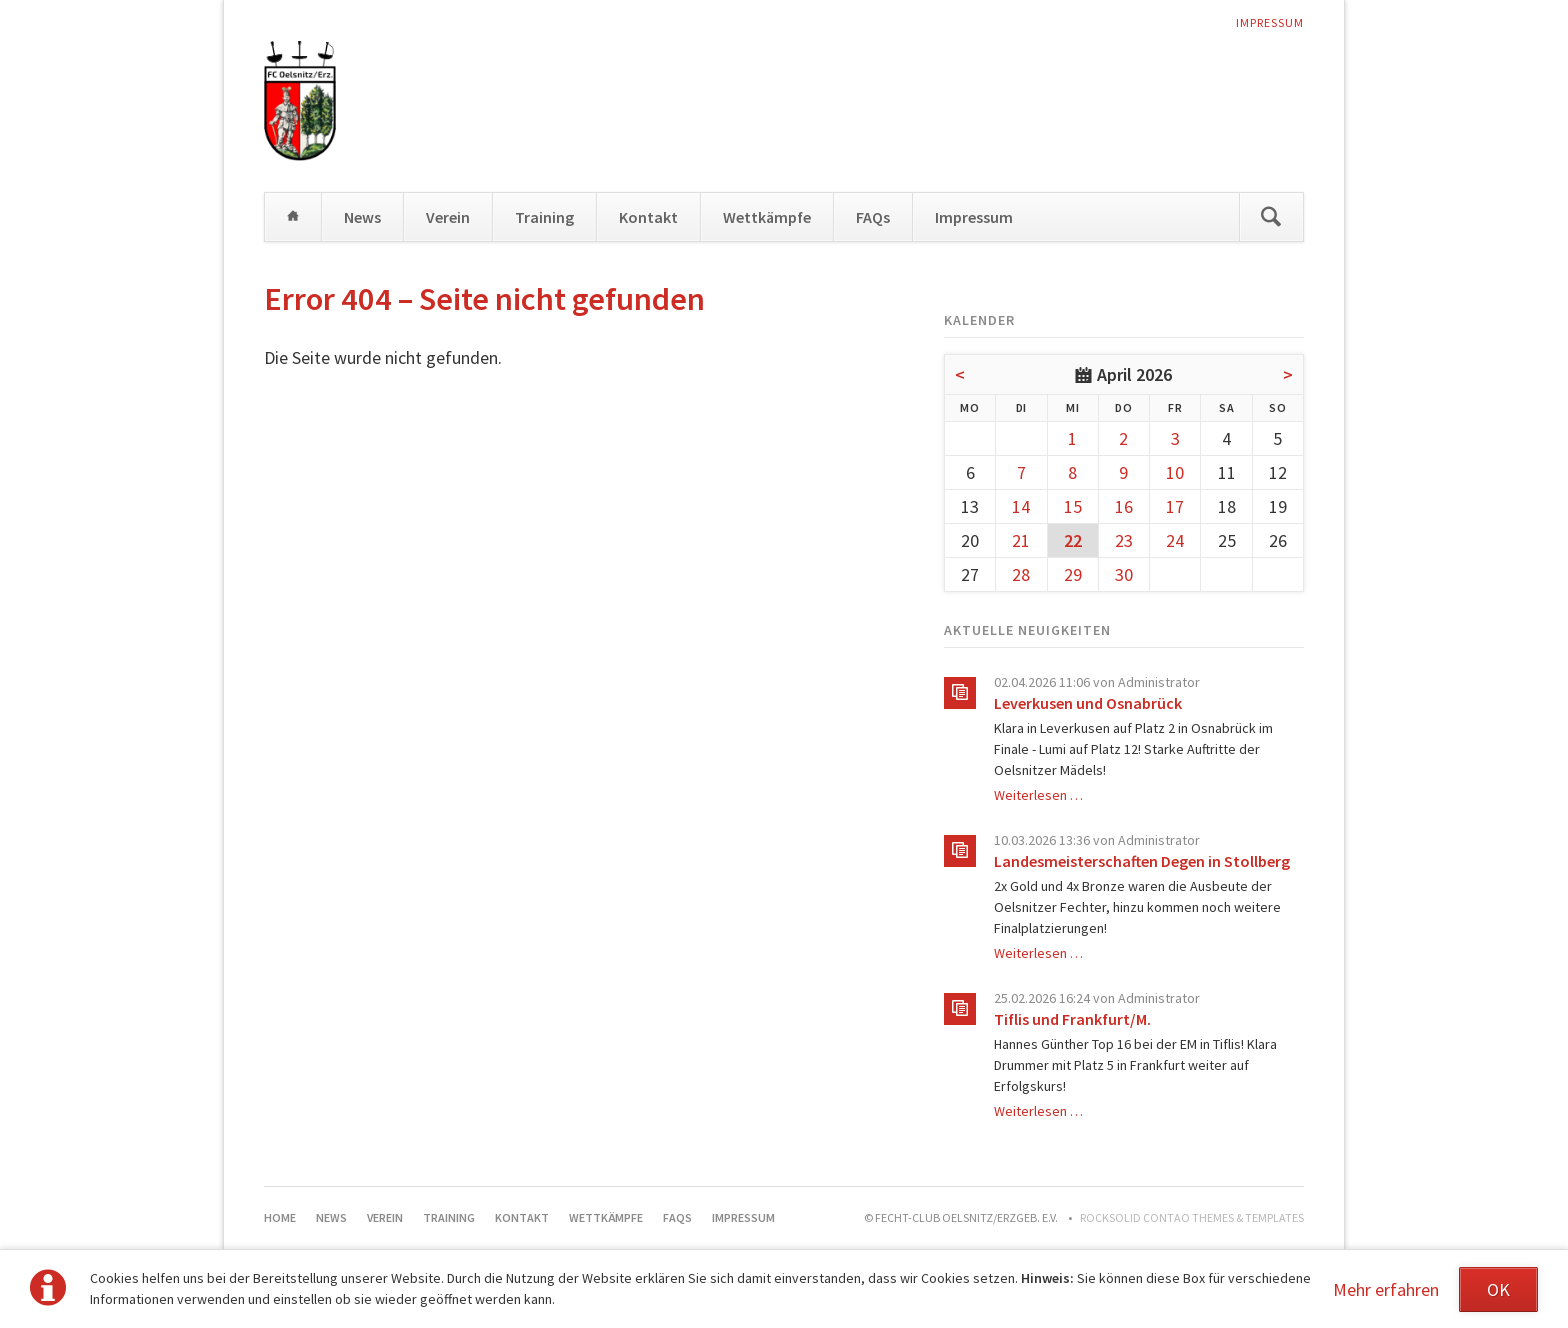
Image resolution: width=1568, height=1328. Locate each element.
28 (1021, 574)
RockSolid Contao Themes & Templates (1192, 1217)
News (362, 217)
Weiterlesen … (1038, 795)
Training (544, 217)
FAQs (873, 217)
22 (1073, 540)
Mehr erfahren (1386, 1289)
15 (1073, 506)
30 (1124, 574)
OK (1498, 1289)
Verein (448, 217)
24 (1175, 540)
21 (1021, 540)
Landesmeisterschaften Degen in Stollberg (1142, 861)
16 (1124, 506)
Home (293, 217)
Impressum (1270, 22)
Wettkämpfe (767, 217)
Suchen (1271, 217)
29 (1073, 574)
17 (1175, 506)
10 (1175, 472)
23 (1124, 540)
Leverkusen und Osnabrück (1088, 703)
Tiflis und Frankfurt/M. (1072, 1019)
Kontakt (648, 217)
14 (1021, 506)
